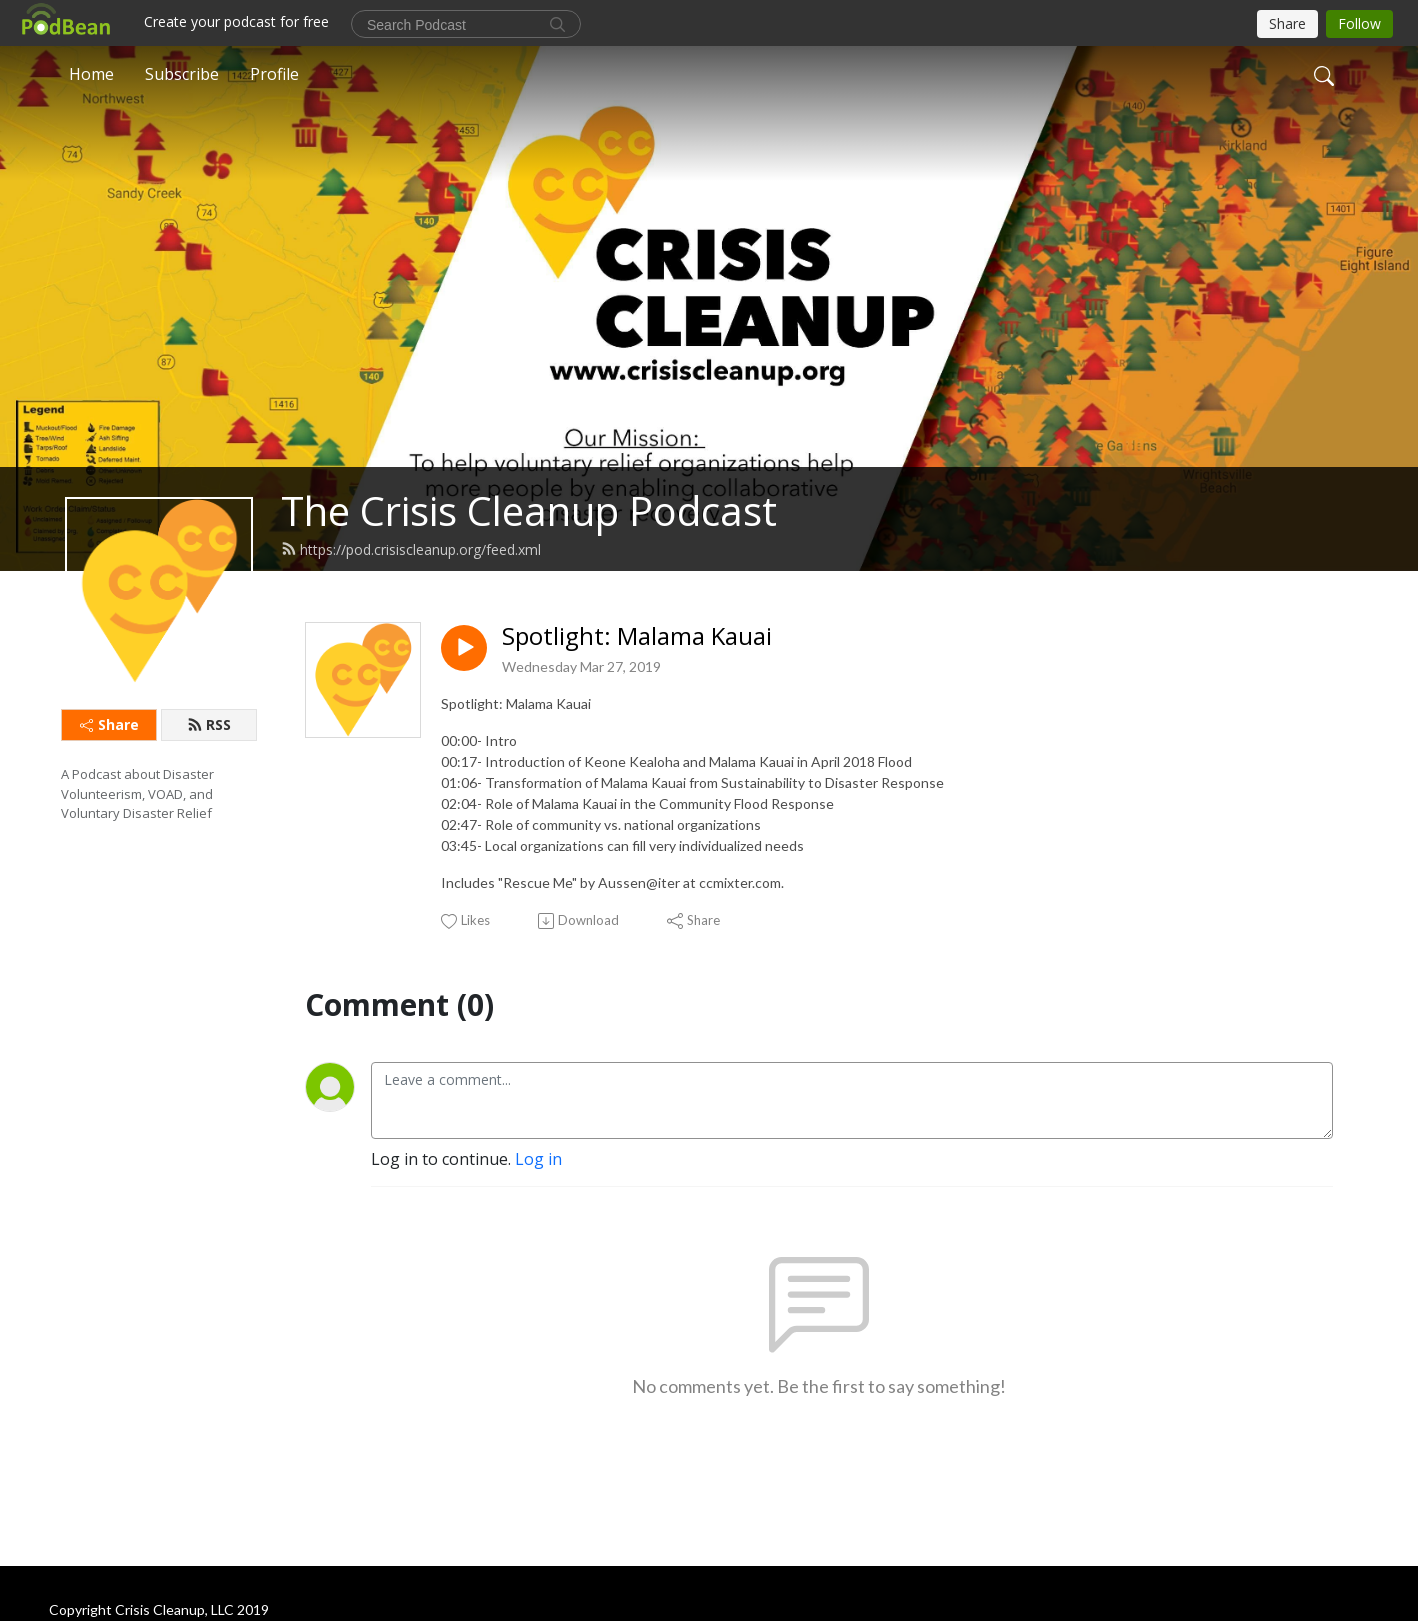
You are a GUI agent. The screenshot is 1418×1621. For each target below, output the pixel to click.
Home (91, 74)
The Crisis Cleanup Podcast (529, 510)
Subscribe (182, 74)
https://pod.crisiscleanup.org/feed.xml (411, 549)
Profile (274, 74)
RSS (209, 724)
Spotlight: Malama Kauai (637, 636)
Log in (538, 1159)
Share (109, 724)
